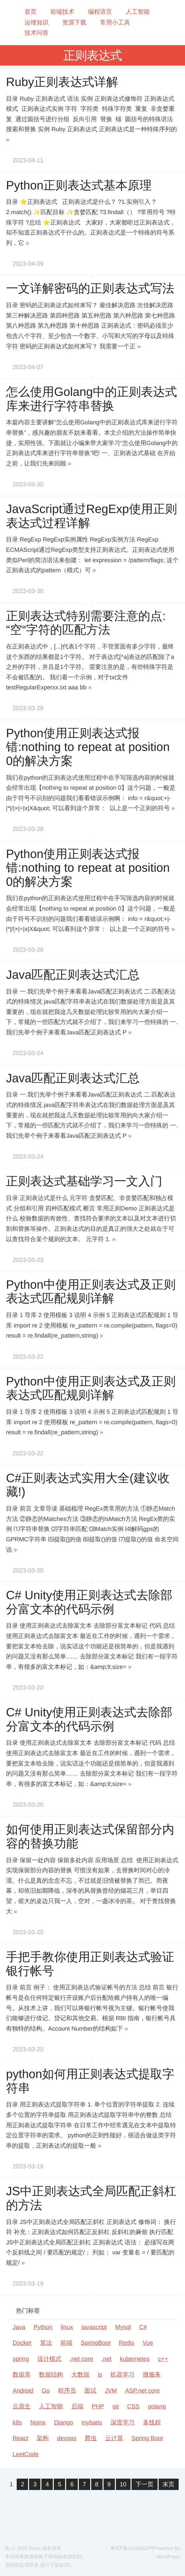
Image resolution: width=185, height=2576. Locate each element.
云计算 (114, 2438)
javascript (94, 2327)
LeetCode (26, 2454)
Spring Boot (147, 2438)
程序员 (67, 2390)
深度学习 (123, 2422)
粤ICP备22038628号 (132, 2548)
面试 (90, 2390)
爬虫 (91, 2438)
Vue (148, 2342)
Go (46, 2390)
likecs (35, 2548)
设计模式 (49, 2358)
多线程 (152, 2422)
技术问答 (36, 32)
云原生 (22, 2406)
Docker (22, 2342)
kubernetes (135, 2358)
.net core (81, 2358)
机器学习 (123, 2374)
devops (66, 2438)
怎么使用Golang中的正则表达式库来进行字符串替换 (91, 398)
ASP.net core (142, 2390)
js (100, 2374)
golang (157, 2406)
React (20, 2438)
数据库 (22, 2374)
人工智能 (138, 11)
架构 (43, 2438)
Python (43, 2327)
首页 (30, 11)
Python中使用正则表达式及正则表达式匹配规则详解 (91, 1291)
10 (123, 2484)
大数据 (80, 2374)
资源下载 (74, 22)
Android (23, 2390)
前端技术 (62, 11)
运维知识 (36, 22)
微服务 (152, 2374)
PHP (98, 2406)
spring (21, 2358)
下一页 (145, 2484)
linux (67, 2327)
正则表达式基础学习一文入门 (84, 1181)
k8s (17, 2422)
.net (107, 2358)
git (116, 2406)
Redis (126, 2342)
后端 (77, 2406)
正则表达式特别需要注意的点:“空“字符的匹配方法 (86, 622)
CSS (133, 2406)
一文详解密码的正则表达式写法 (90, 288)
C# (143, 2327)
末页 (169, 2484)
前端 (66, 2342)
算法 (46, 2342)
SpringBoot (96, 2342)
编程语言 (100, 11)
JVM (111, 2390)
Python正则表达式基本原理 (79, 185)
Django (63, 2422)
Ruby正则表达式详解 (62, 82)
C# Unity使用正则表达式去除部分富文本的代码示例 (89, 1602)
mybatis (91, 2422)
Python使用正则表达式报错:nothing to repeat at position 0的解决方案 (89, 747)
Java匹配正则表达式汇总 (73, 974)
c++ (163, 2358)
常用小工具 (115, 22)
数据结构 (51, 2374)
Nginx (38, 2422)
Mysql (123, 2327)
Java (19, 2327)
